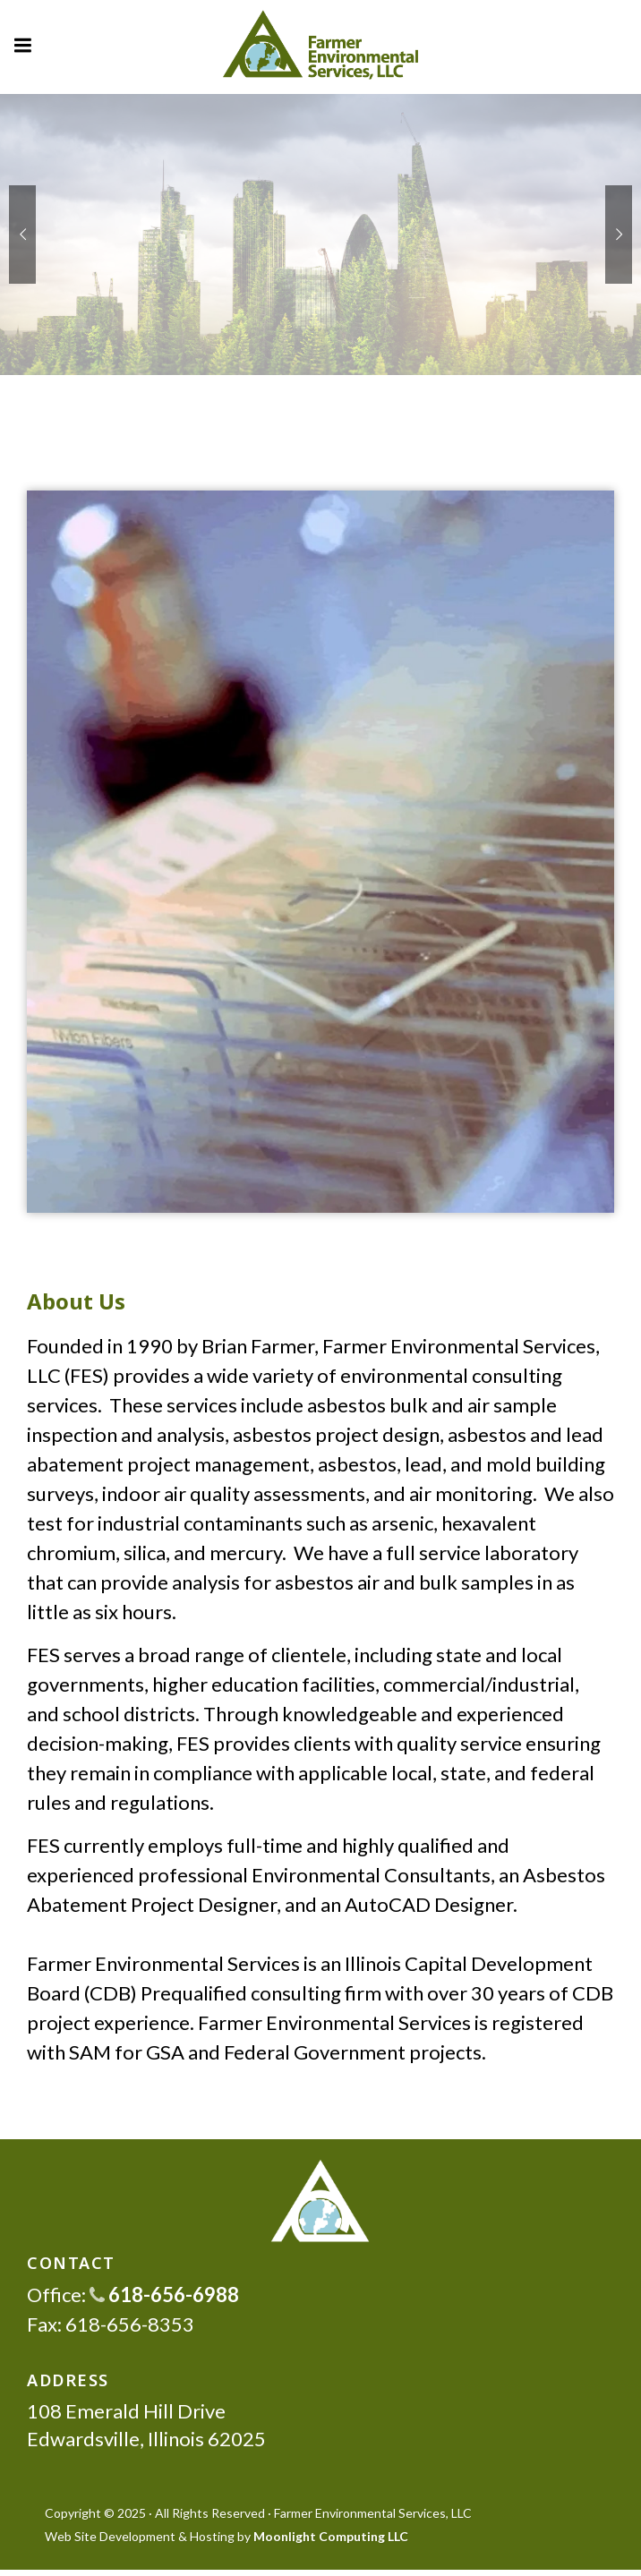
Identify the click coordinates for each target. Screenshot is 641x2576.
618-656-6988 (164, 2294)
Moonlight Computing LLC (330, 2536)
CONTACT (71, 2262)
